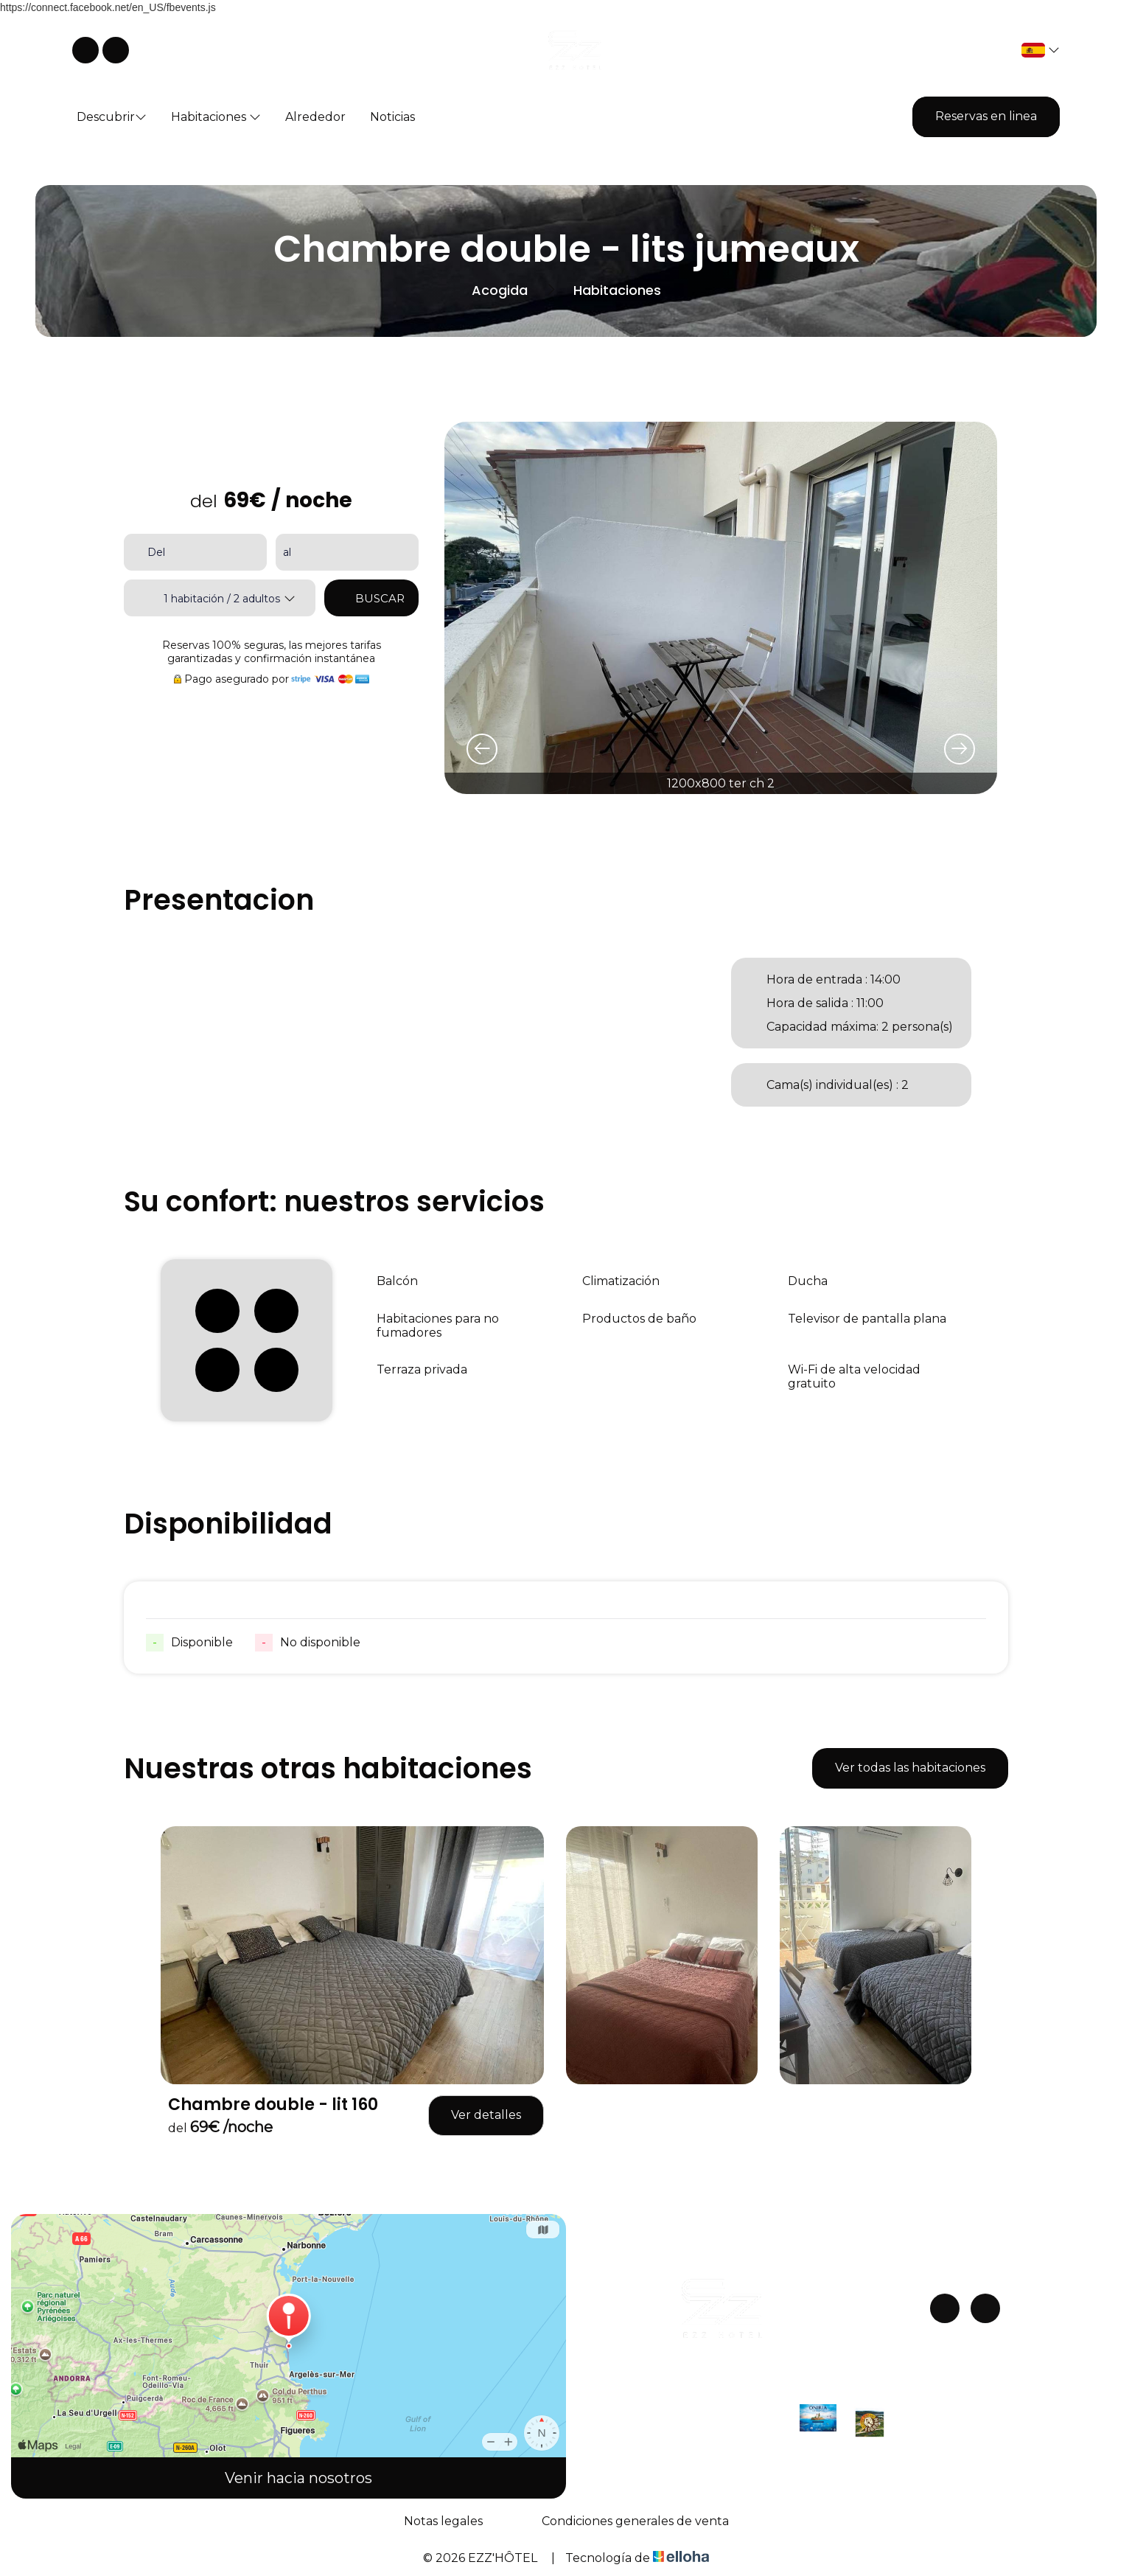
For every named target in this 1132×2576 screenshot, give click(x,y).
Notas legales (443, 2521)
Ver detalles (486, 2115)
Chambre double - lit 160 (273, 2104)
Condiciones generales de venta (635, 2521)
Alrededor (315, 117)
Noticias (392, 117)
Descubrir (112, 117)
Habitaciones (216, 117)
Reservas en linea (986, 116)
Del (156, 552)
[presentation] (482, 749)
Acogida (500, 290)
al (287, 552)
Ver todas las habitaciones (910, 1768)
